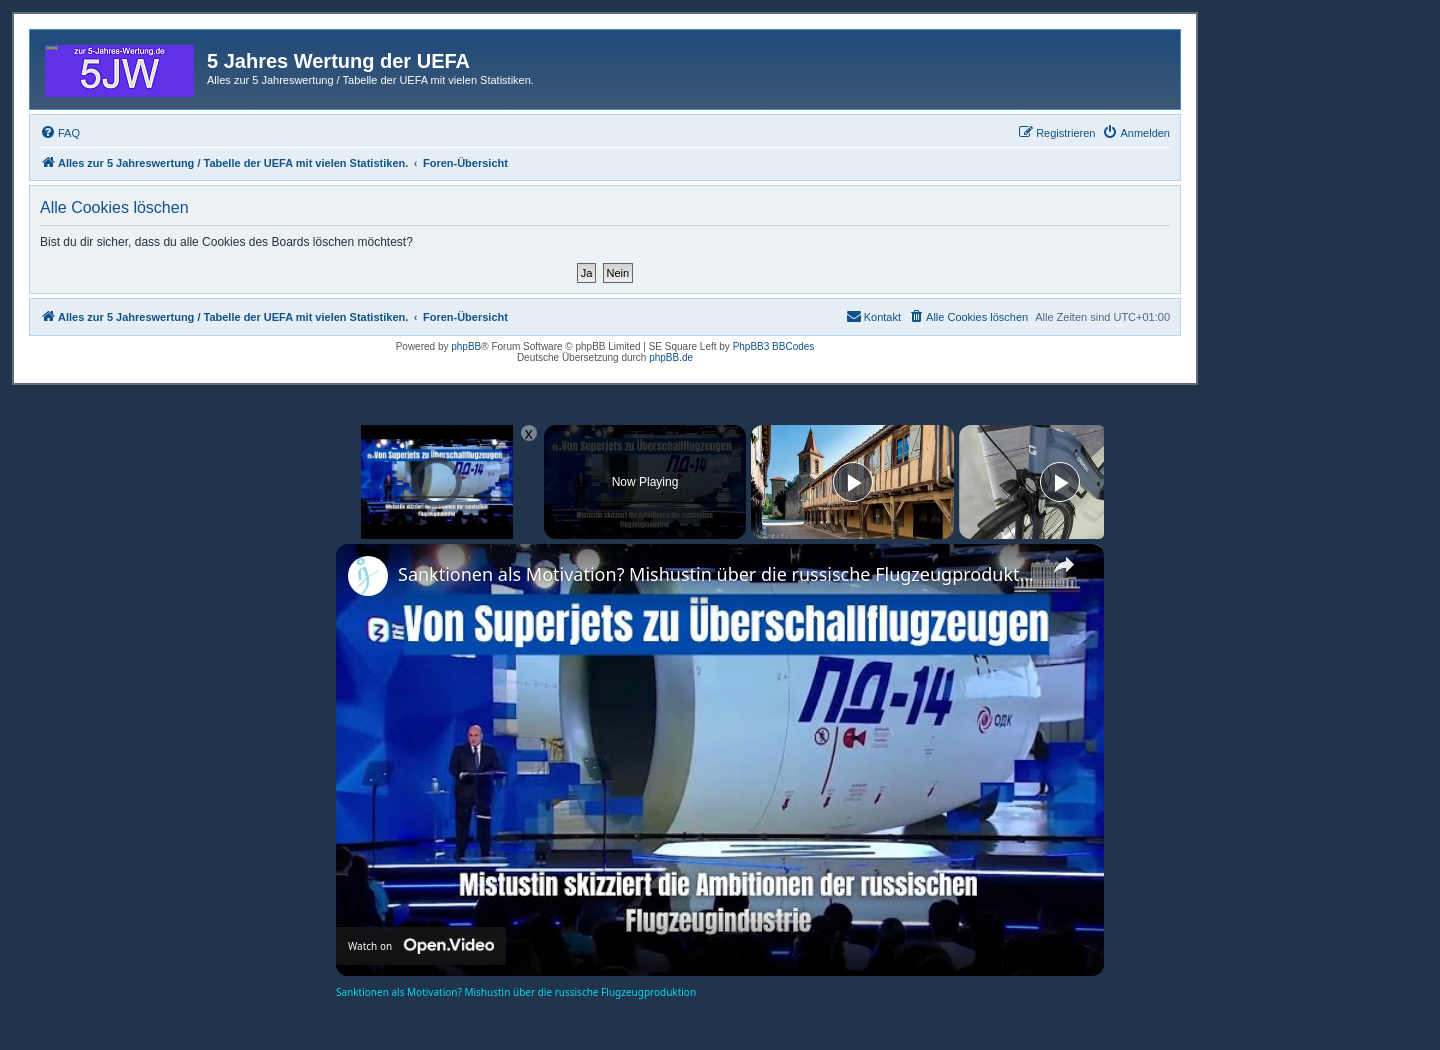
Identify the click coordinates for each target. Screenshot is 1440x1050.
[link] (368, 576)
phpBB (466, 346)
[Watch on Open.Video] (421, 946)
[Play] (853, 482)
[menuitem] (60, 133)
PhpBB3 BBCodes (774, 346)
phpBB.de (671, 357)
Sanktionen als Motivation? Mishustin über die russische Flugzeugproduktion (717, 574)
